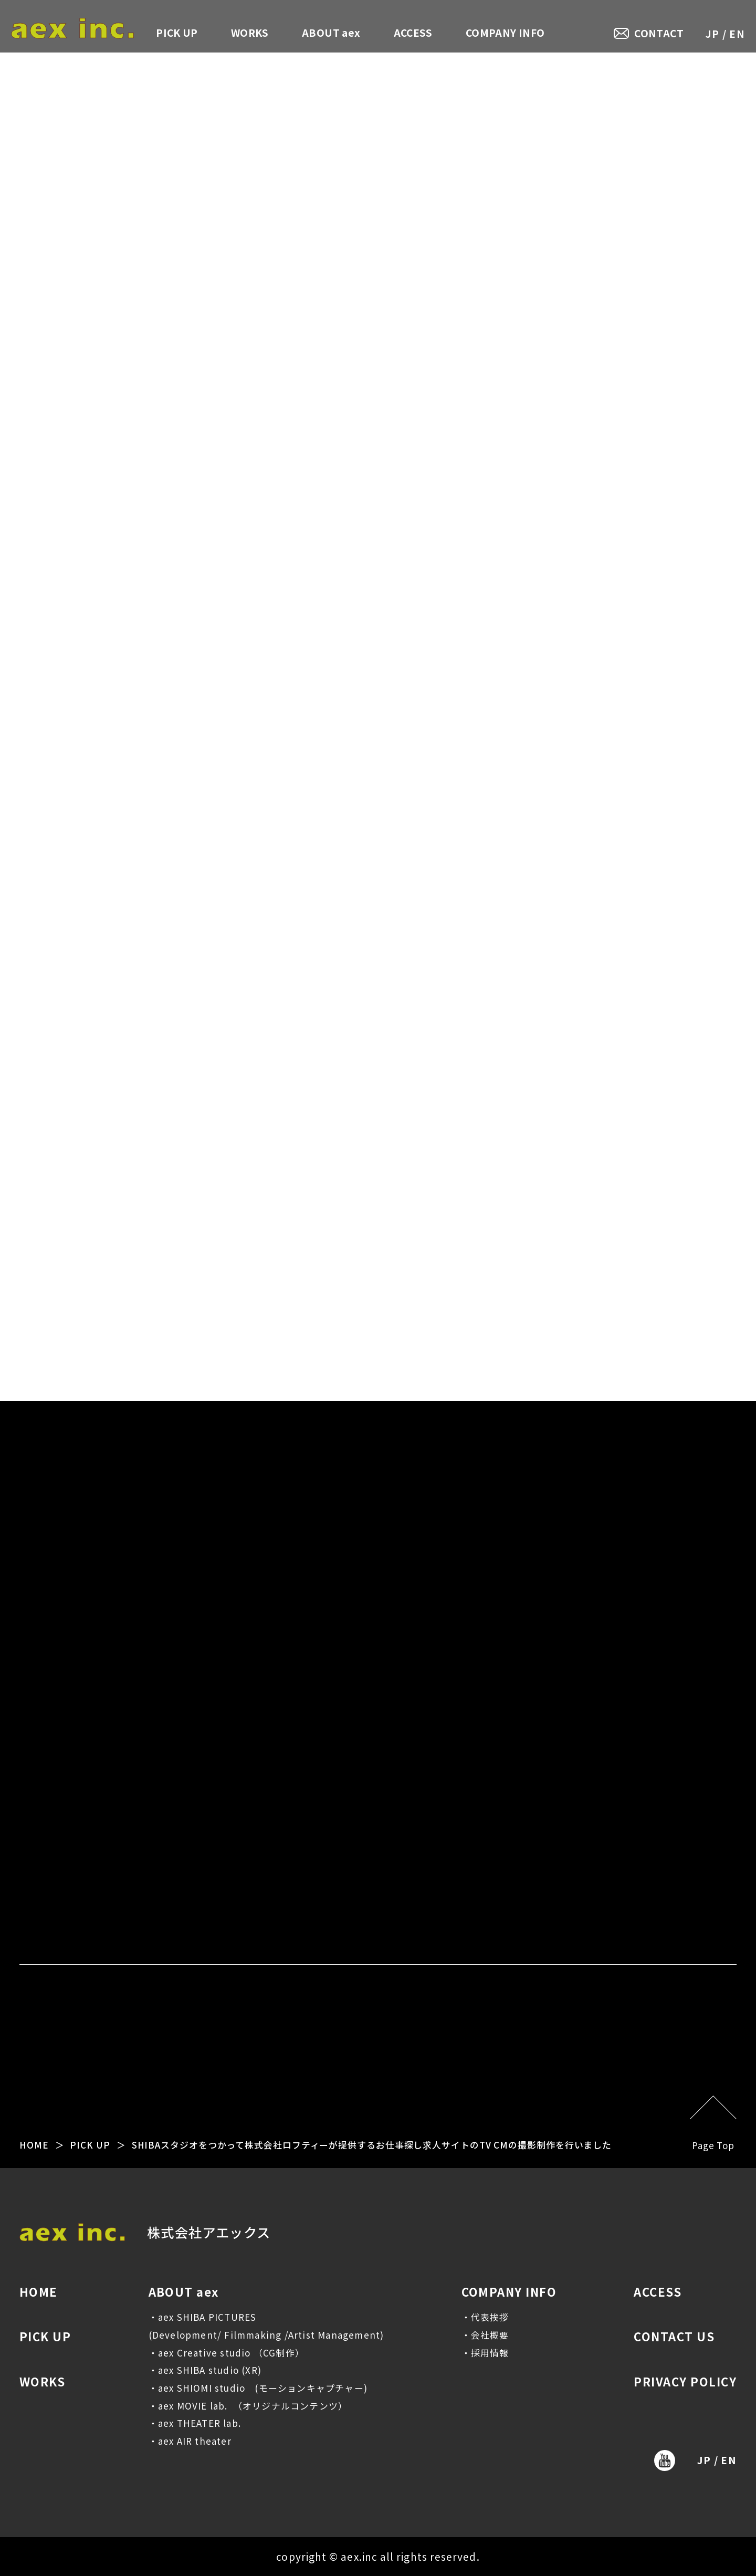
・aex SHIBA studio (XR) (205, 2369)
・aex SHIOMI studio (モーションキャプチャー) (258, 2387)
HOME (34, 2144)
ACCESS (413, 32)
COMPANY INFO (505, 32)
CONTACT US (674, 2336)
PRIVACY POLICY (685, 2381)
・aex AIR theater (190, 2440)
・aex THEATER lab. (195, 2423)
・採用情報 (485, 2352)
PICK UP (177, 32)
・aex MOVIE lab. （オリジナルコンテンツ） (248, 2405)
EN (737, 33)
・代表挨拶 (485, 2316)
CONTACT (659, 33)
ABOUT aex (331, 32)
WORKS (250, 32)
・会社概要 (485, 2334)
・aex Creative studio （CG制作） (226, 2352)
